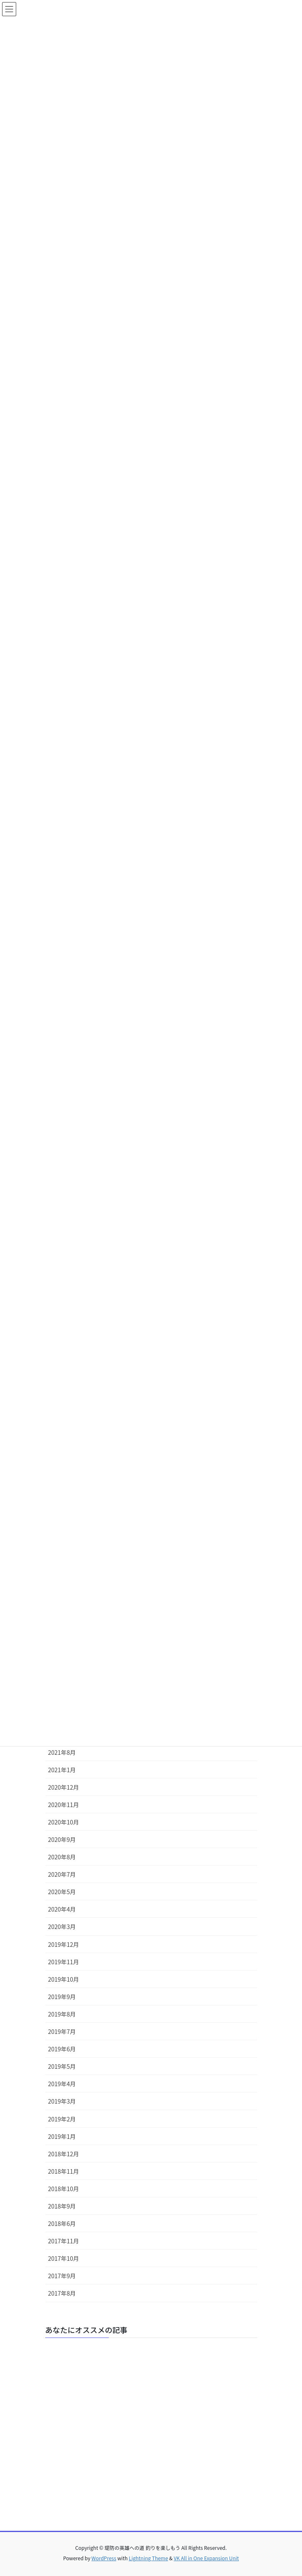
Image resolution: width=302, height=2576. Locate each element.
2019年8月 (62, 2014)
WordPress (103, 2557)
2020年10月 (63, 1822)
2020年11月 (63, 1804)
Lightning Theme (148, 2557)
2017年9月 (62, 2276)
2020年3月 (62, 1926)
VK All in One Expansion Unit (206, 2557)
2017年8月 (62, 2293)
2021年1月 (62, 1770)
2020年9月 (62, 1839)
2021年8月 (62, 1752)
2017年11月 (63, 2241)
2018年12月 (63, 2154)
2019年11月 (63, 1962)
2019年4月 (62, 2084)
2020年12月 (63, 1787)
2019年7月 (62, 2031)
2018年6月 (62, 2223)
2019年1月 (62, 2136)
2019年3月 (62, 2101)
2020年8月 (62, 1857)
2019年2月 (62, 2119)
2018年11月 (63, 2171)
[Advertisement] (151, 2428)
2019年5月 (62, 2066)
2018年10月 (63, 2188)
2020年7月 (62, 1874)
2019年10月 (63, 1979)
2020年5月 (62, 1892)
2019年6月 (62, 2049)
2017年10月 (63, 2258)
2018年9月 (62, 2206)
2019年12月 (63, 1944)
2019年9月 (62, 1996)
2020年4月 (62, 1909)
